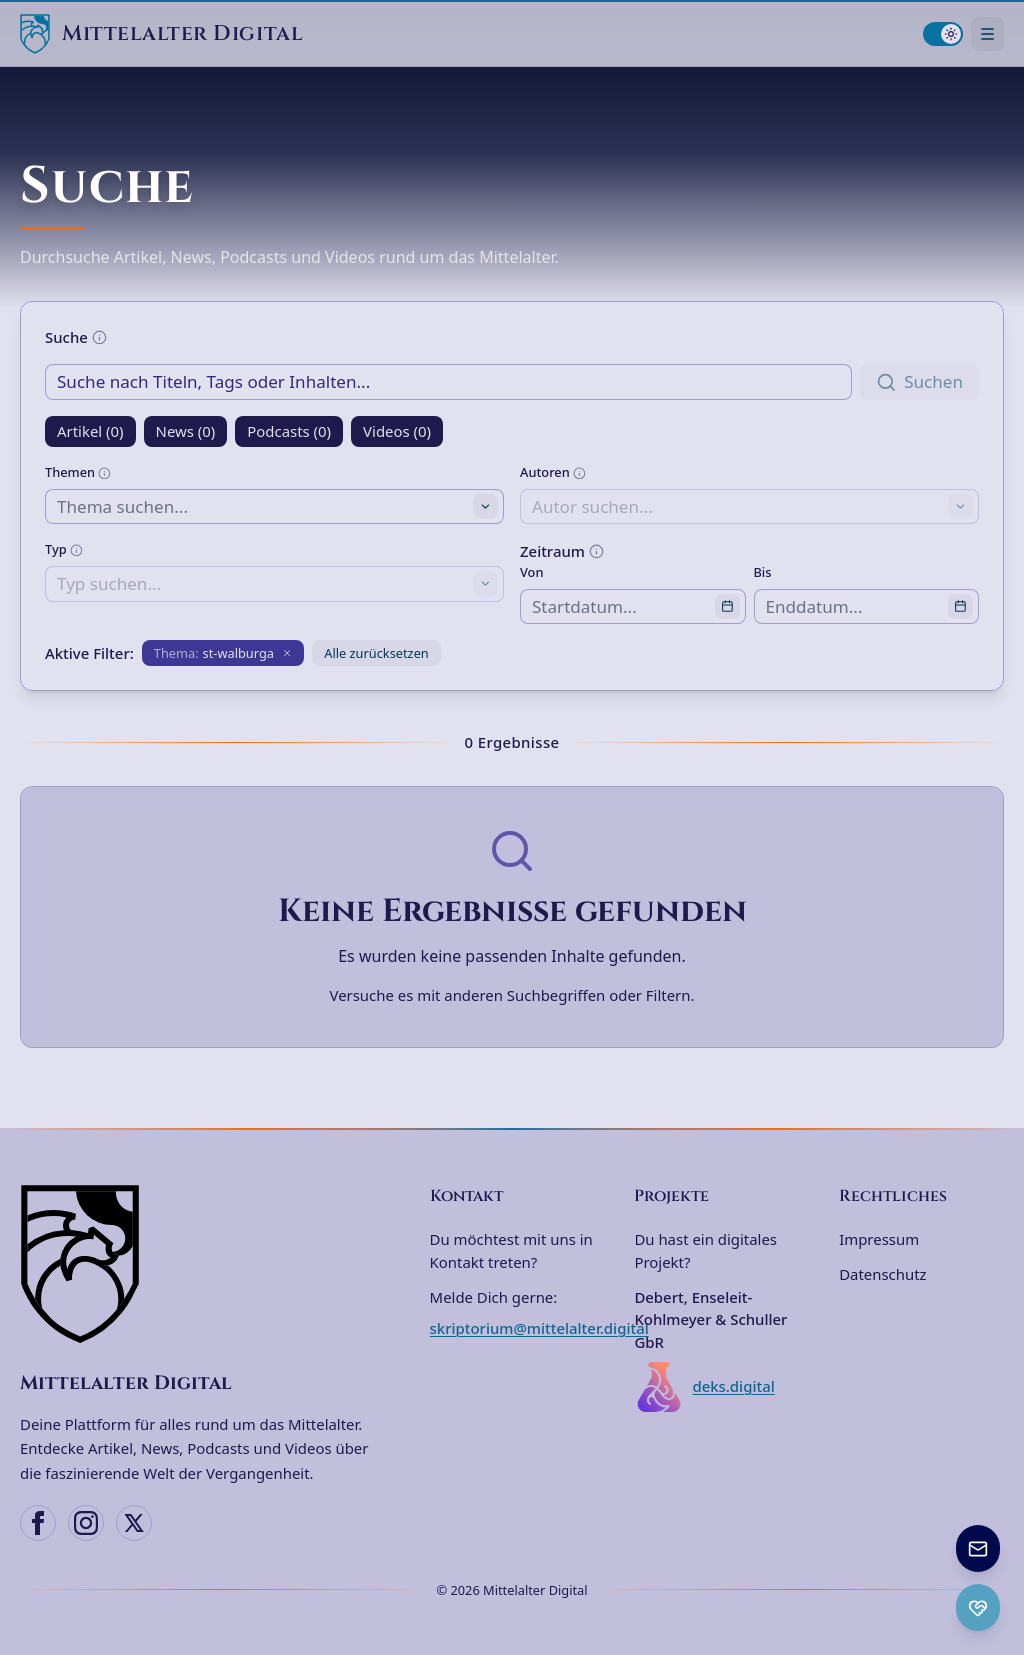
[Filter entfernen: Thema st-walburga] (223, 653)
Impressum (879, 1239)
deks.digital (704, 1387)
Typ (64, 549)
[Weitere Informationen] (99, 337)
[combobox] (274, 506)
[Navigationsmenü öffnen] (987, 33)
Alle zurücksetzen (376, 653)
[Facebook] (38, 1523)
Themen (78, 472)
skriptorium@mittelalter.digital (539, 1328)
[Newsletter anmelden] (978, 1548)
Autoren (553, 472)
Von (531, 572)
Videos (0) (397, 431)
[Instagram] (86, 1523)
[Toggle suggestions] (485, 506)
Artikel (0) (90, 431)
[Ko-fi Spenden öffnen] (978, 1607)
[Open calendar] (727, 606)
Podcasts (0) (289, 431)
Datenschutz (882, 1274)
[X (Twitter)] (134, 1523)
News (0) (186, 431)
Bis (763, 572)
